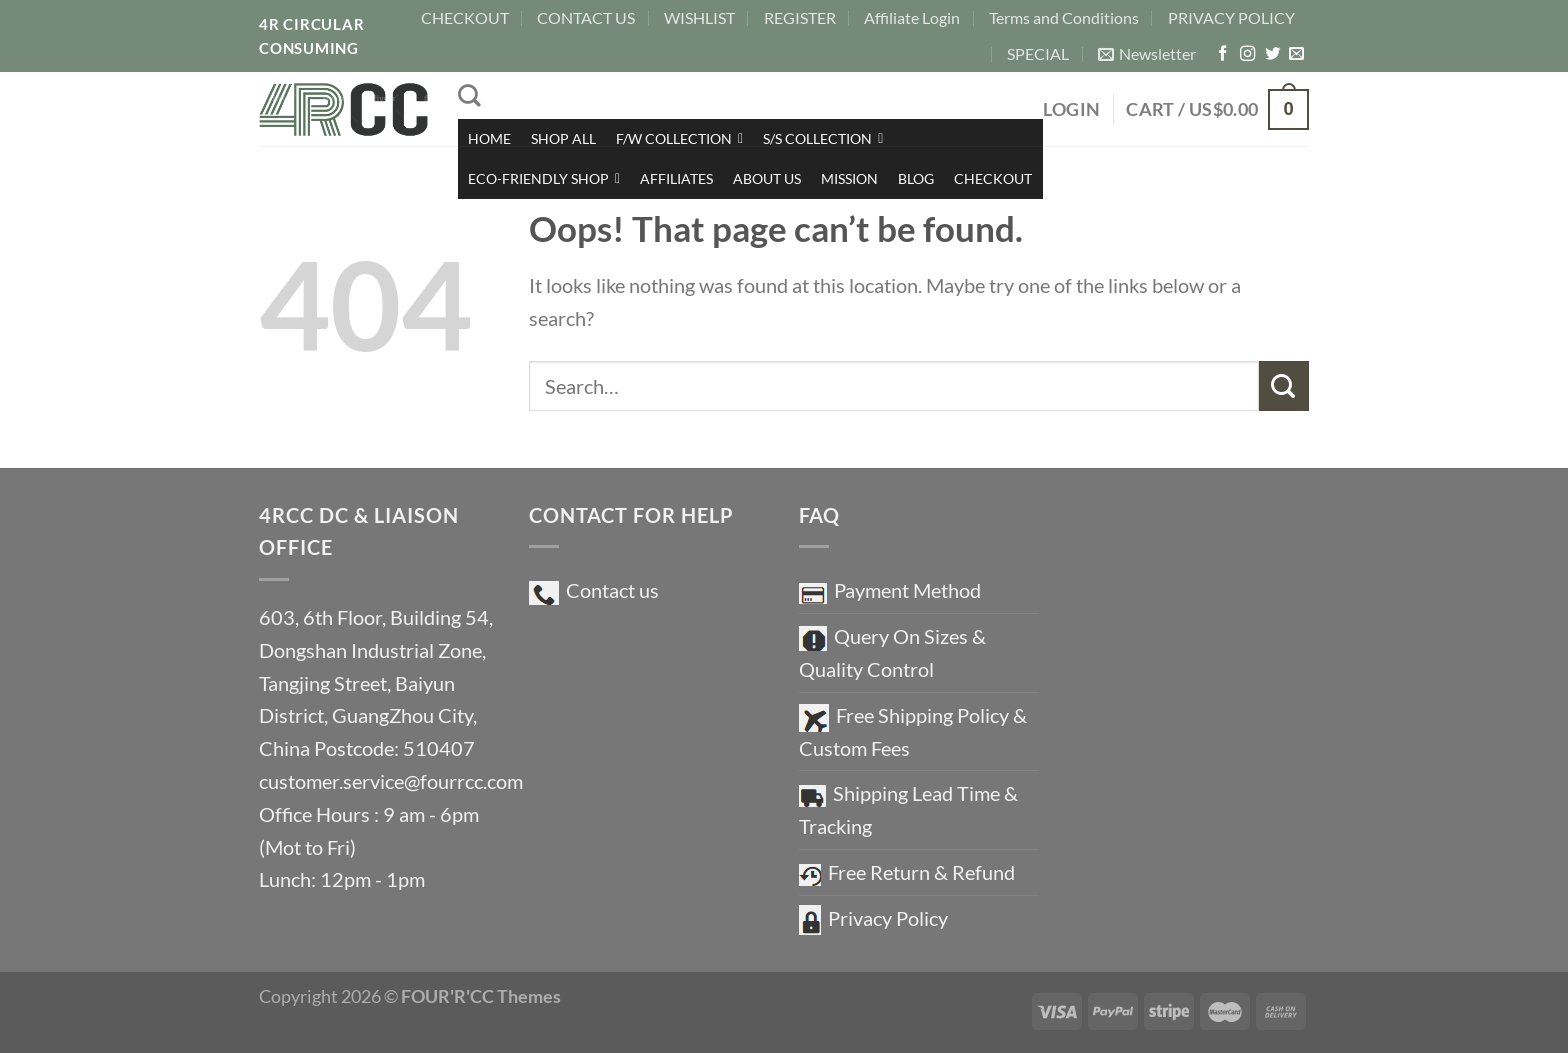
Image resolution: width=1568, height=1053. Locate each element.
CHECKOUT (465, 17)
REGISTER (800, 17)
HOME (489, 138)
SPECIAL (1038, 53)
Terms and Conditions (1064, 17)
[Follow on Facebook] (1222, 54)
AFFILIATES (676, 178)
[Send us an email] (1296, 54)
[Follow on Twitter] (1272, 54)
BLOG (916, 178)
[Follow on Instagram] (1247, 54)
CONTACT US (586, 17)
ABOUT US (767, 178)
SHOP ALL (563, 138)
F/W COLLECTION (679, 138)
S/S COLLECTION (823, 138)
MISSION (849, 178)
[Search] (469, 95)
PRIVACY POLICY (1231, 17)
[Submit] (1284, 386)
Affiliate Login (912, 17)
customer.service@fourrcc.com (391, 781)
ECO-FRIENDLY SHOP (544, 178)
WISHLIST (699, 17)
